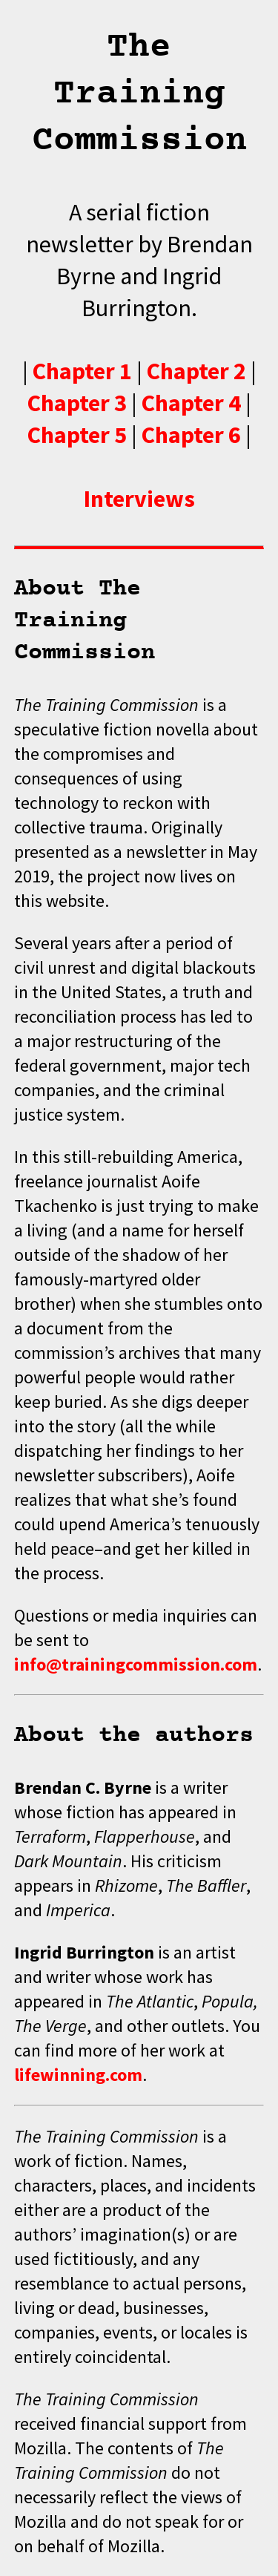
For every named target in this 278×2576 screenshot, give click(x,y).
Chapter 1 (82, 371)
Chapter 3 (77, 403)
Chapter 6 (191, 434)
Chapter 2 (196, 371)
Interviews (139, 498)
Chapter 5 (77, 434)
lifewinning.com (78, 2074)
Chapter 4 (191, 403)
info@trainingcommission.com (135, 1664)
